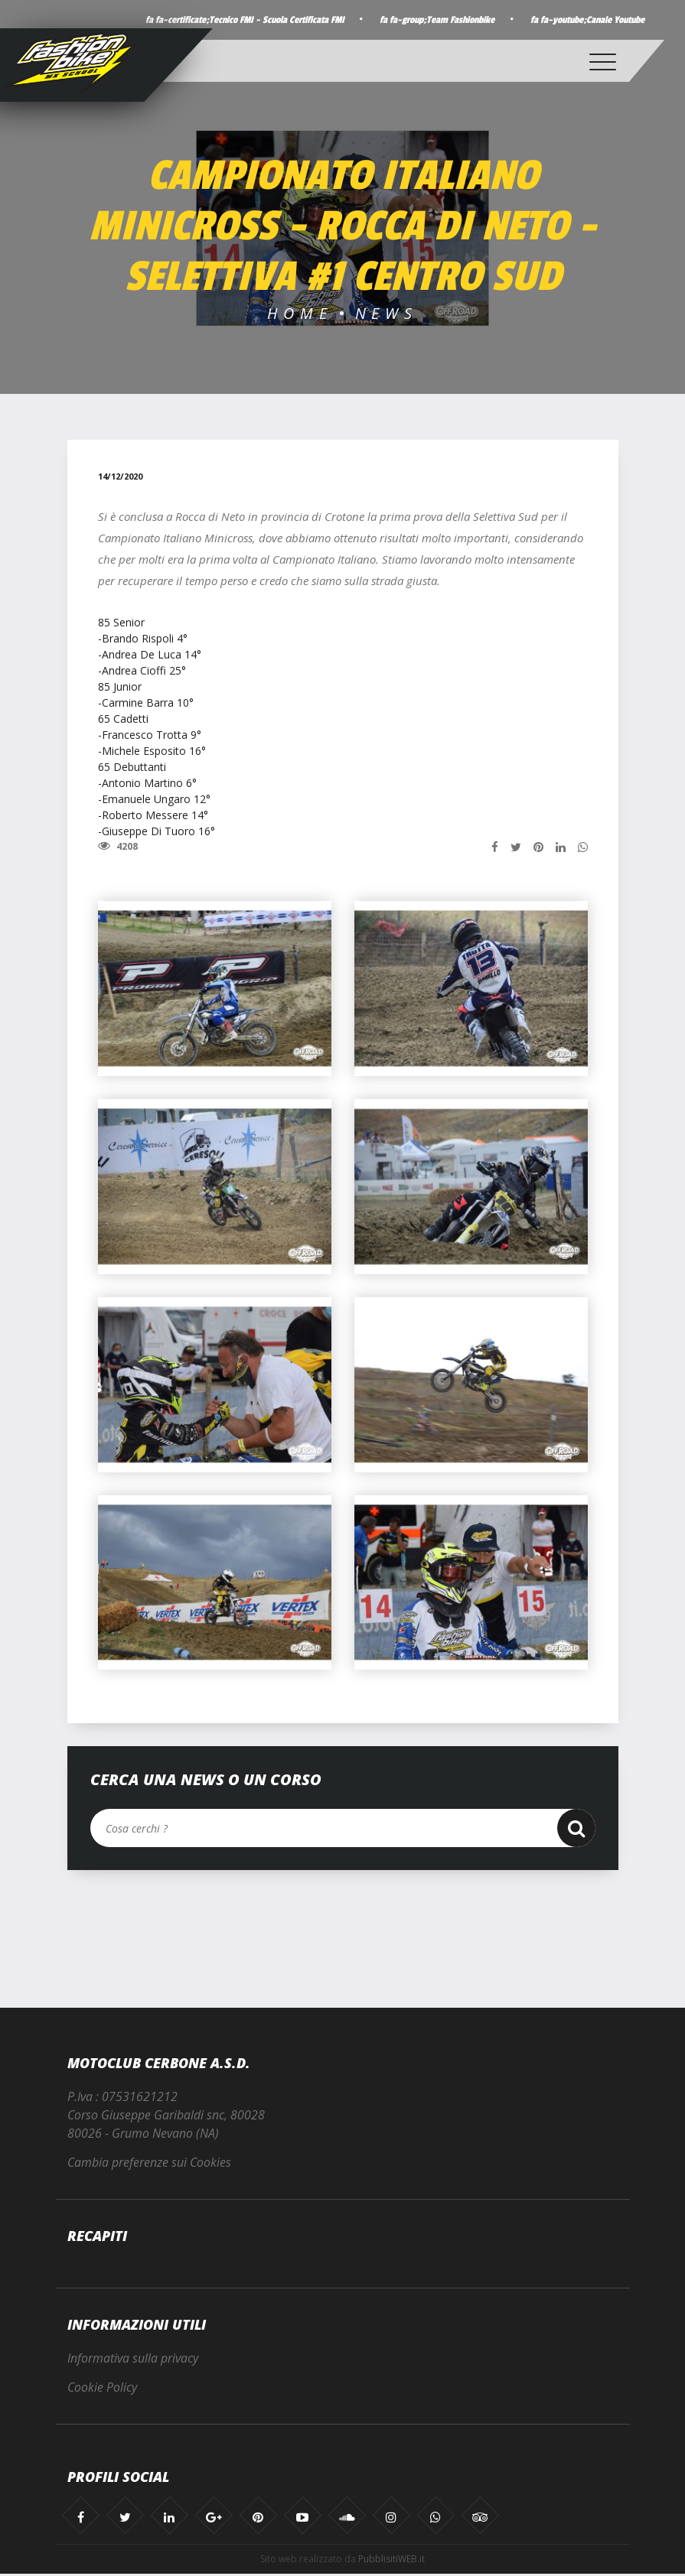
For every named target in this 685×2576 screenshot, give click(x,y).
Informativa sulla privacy (132, 2360)
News (387, 313)
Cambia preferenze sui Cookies (149, 2164)
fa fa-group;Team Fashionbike (428, 20)
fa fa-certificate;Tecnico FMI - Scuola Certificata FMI (231, 20)
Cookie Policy (102, 2390)
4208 (118, 847)
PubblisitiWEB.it (391, 2561)
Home (299, 313)
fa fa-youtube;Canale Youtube (584, 20)
